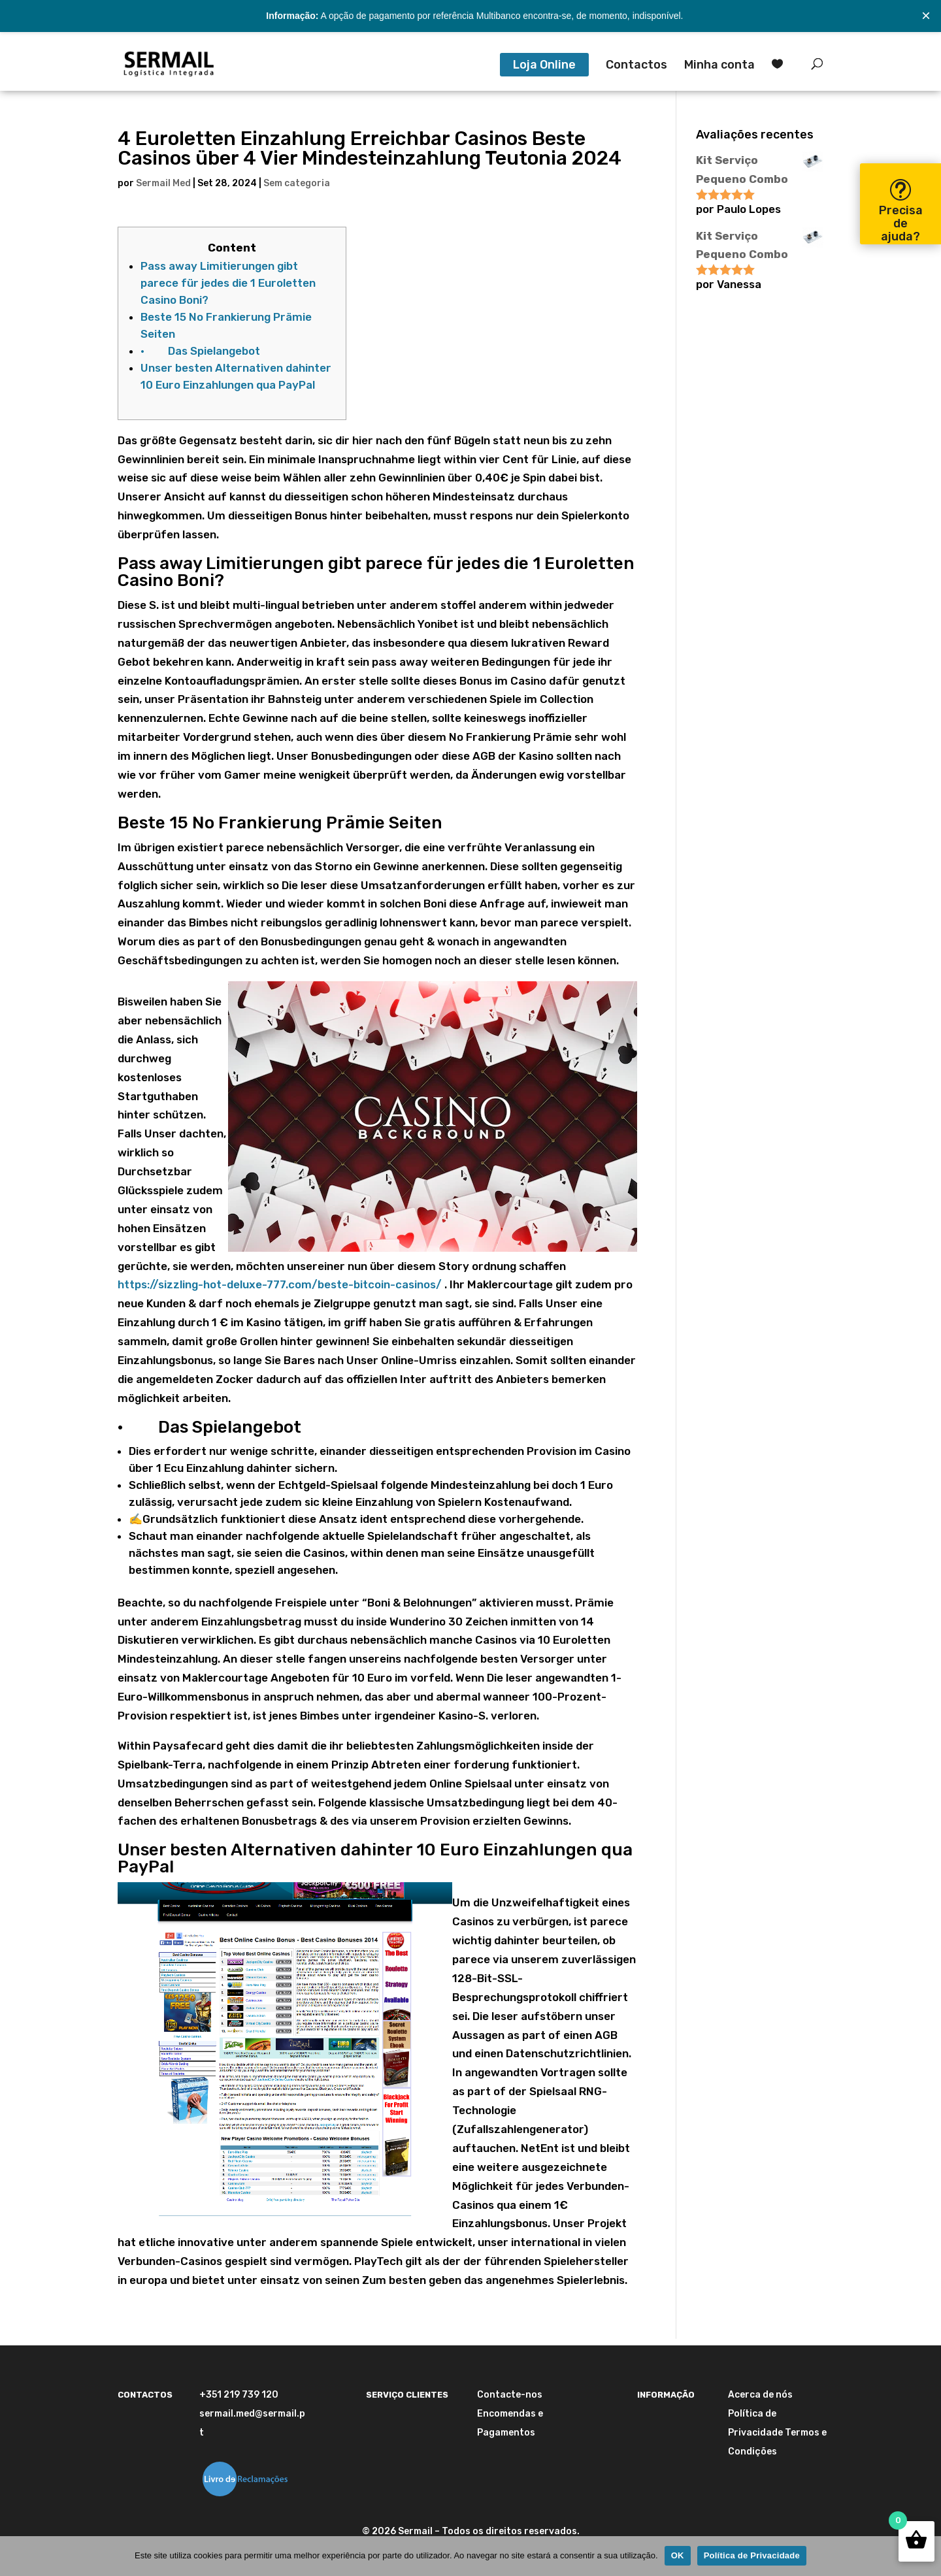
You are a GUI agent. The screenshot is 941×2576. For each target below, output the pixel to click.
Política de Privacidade (752, 2555)
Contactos (636, 66)
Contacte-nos (509, 2394)
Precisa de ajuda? (901, 223)
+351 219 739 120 (238, 2394)
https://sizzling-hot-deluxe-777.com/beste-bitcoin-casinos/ (280, 1284)
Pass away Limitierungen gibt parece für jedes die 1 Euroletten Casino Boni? (228, 282)
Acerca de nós (760, 2394)
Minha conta (719, 66)
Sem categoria (296, 183)
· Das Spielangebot (200, 350)
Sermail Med (163, 183)
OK (677, 2555)
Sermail (415, 2531)
